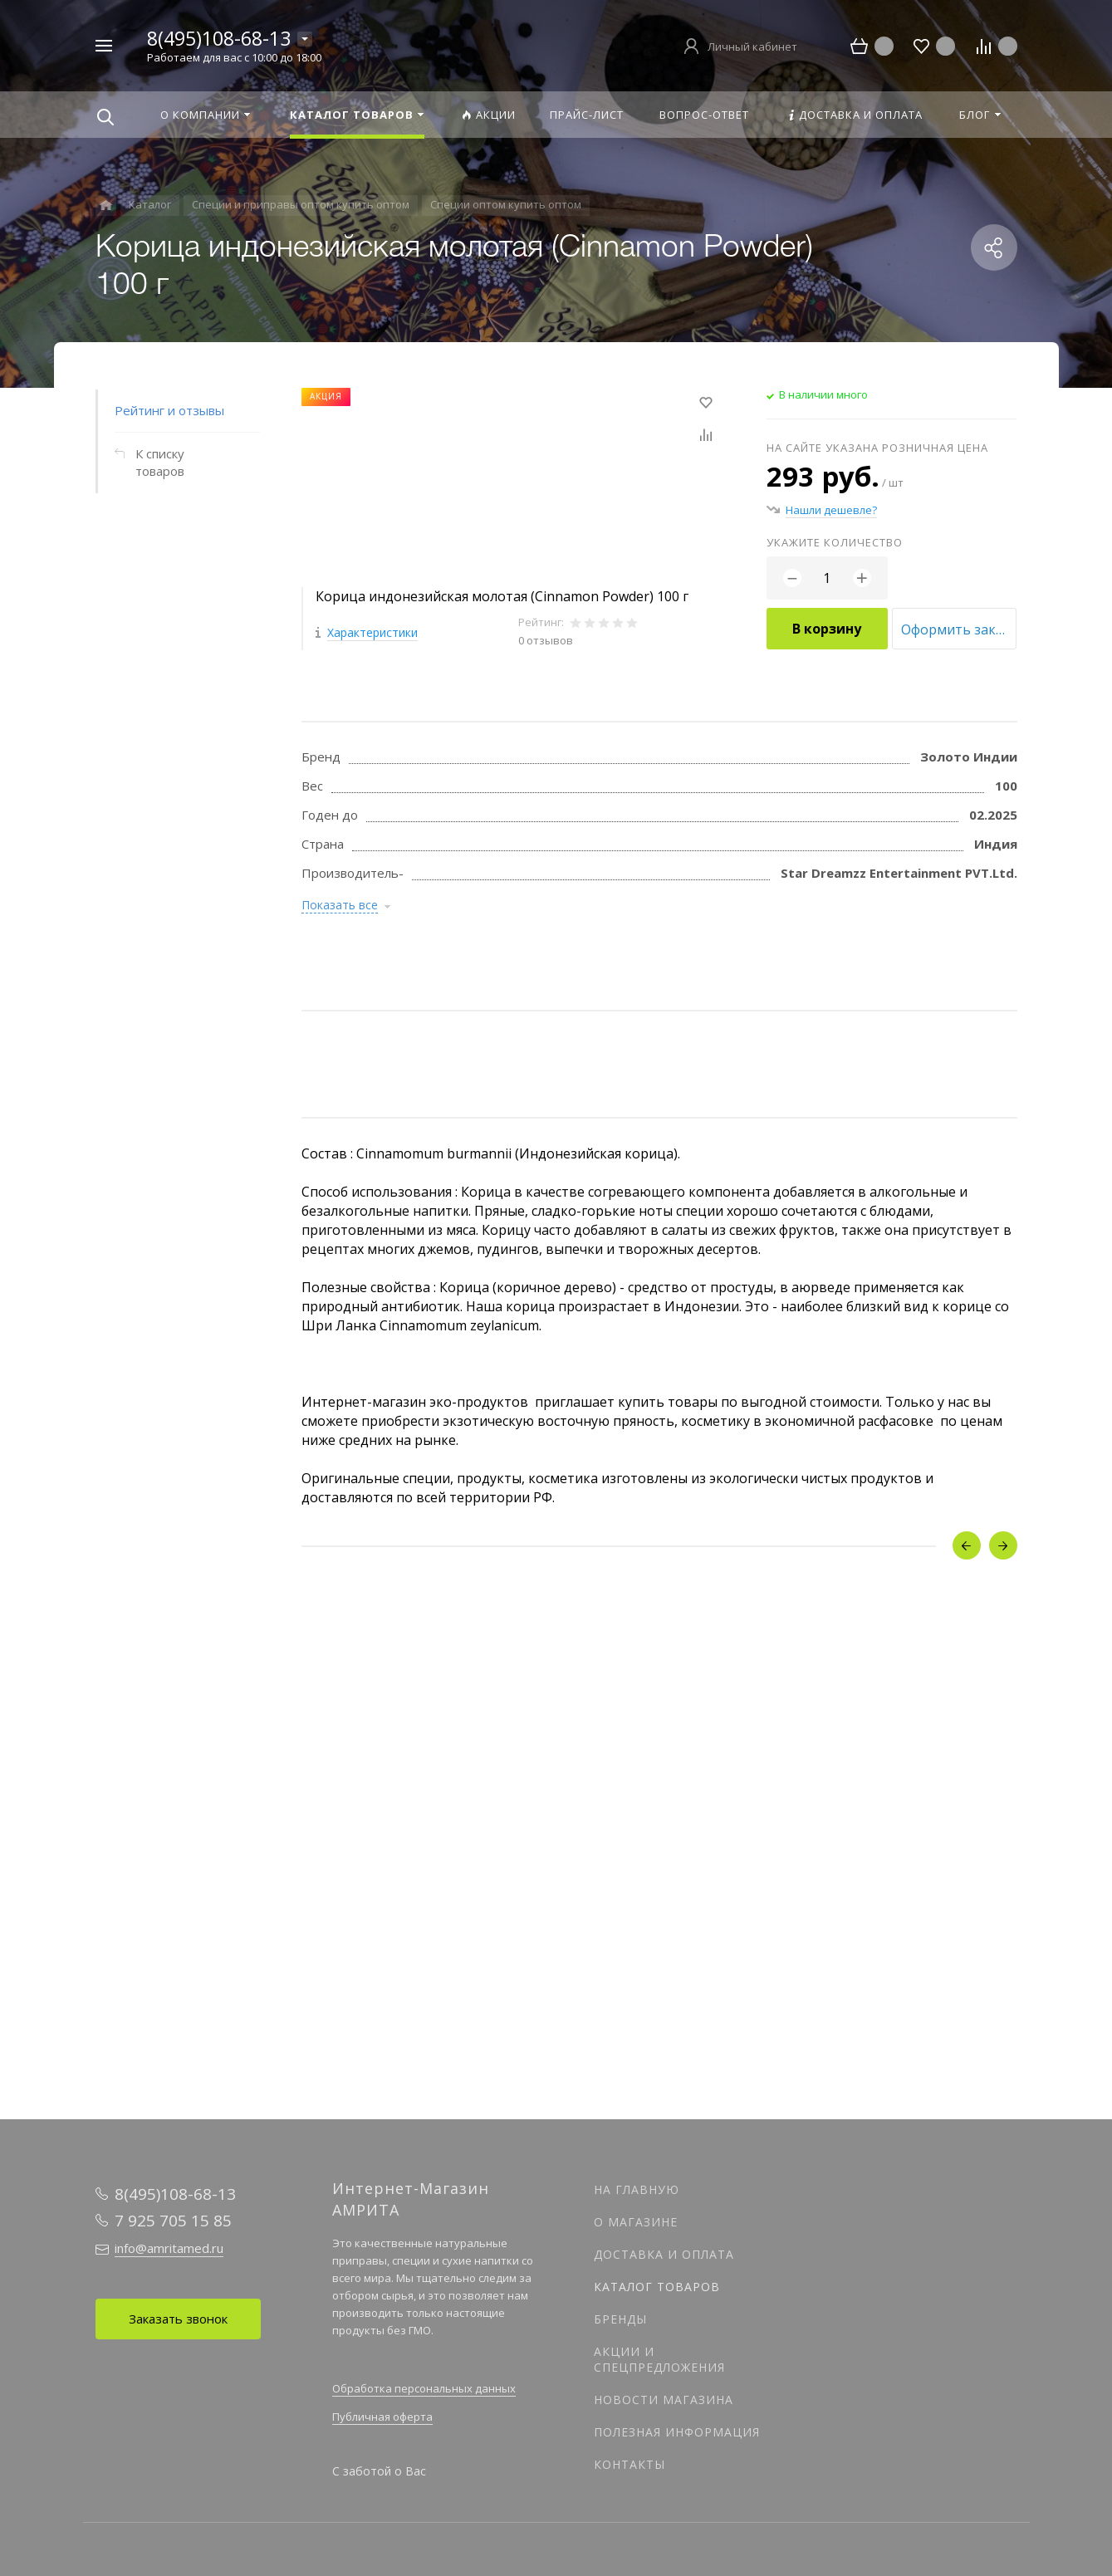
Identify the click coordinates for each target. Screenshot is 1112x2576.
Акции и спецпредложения (659, 2359)
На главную (636, 2189)
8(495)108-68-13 (219, 38)
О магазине (636, 2222)
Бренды (620, 2319)
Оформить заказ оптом (959, 629)
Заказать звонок (178, 2318)
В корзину (826, 629)
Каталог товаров (657, 2286)
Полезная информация (677, 2432)
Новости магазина (663, 2399)
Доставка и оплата (664, 2254)
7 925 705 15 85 (173, 2220)
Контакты (629, 2464)
